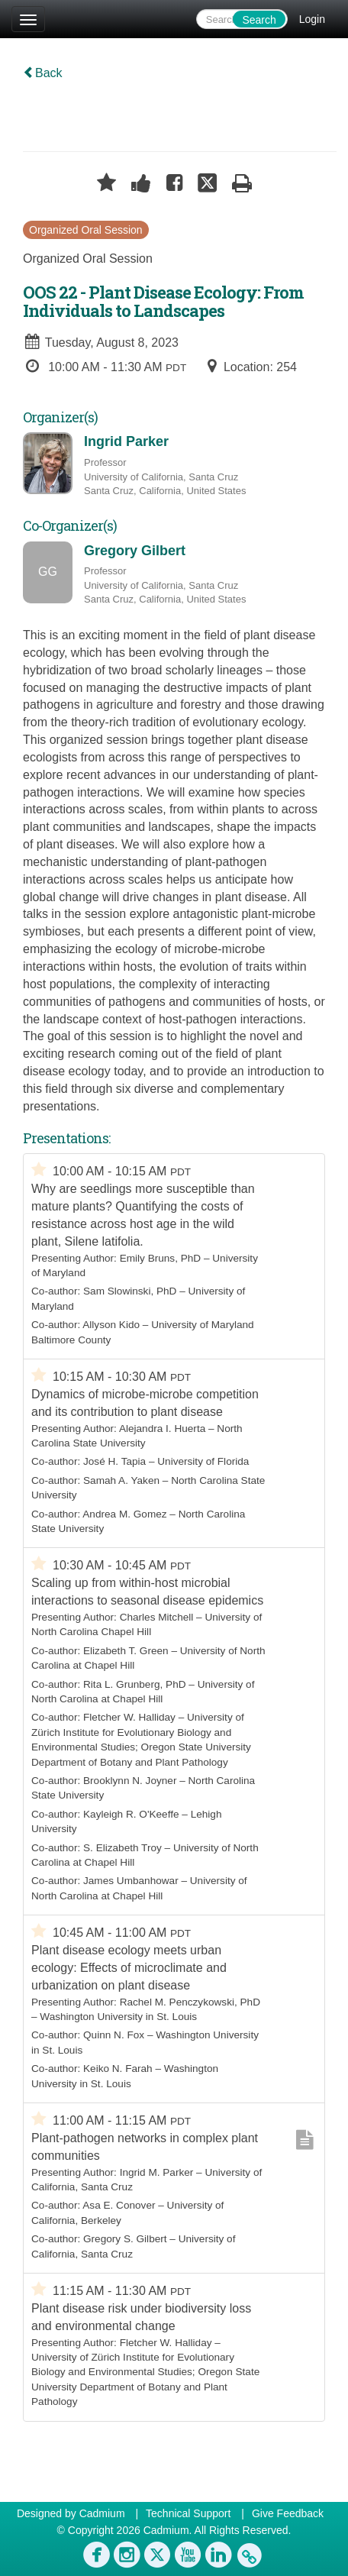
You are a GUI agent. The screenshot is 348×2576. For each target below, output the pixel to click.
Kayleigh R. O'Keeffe (131, 1814)
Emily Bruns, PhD (160, 1258)
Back (43, 72)
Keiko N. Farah (118, 2068)
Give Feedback (288, 2513)
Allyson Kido (111, 1324)
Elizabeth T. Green (126, 1650)
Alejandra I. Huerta (162, 1428)
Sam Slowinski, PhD (129, 1291)
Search (259, 20)
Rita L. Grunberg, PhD (134, 1684)
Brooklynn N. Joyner (129, 1780)
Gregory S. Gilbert (125, 2239)
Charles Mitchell (157, 1617)
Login (312, 19)
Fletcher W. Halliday (129, 1717)
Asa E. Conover (118, 2205)
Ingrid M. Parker (157, 2172)
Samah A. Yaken (121, 1480)
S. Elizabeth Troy (122, 1848)
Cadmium (102, 2513)
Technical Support (188, 2513)
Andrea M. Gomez (124, 1514)
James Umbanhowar (131, 1880)
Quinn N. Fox (113, 2035)
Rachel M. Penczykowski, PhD (190, 2002)
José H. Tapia (114, 1461)
